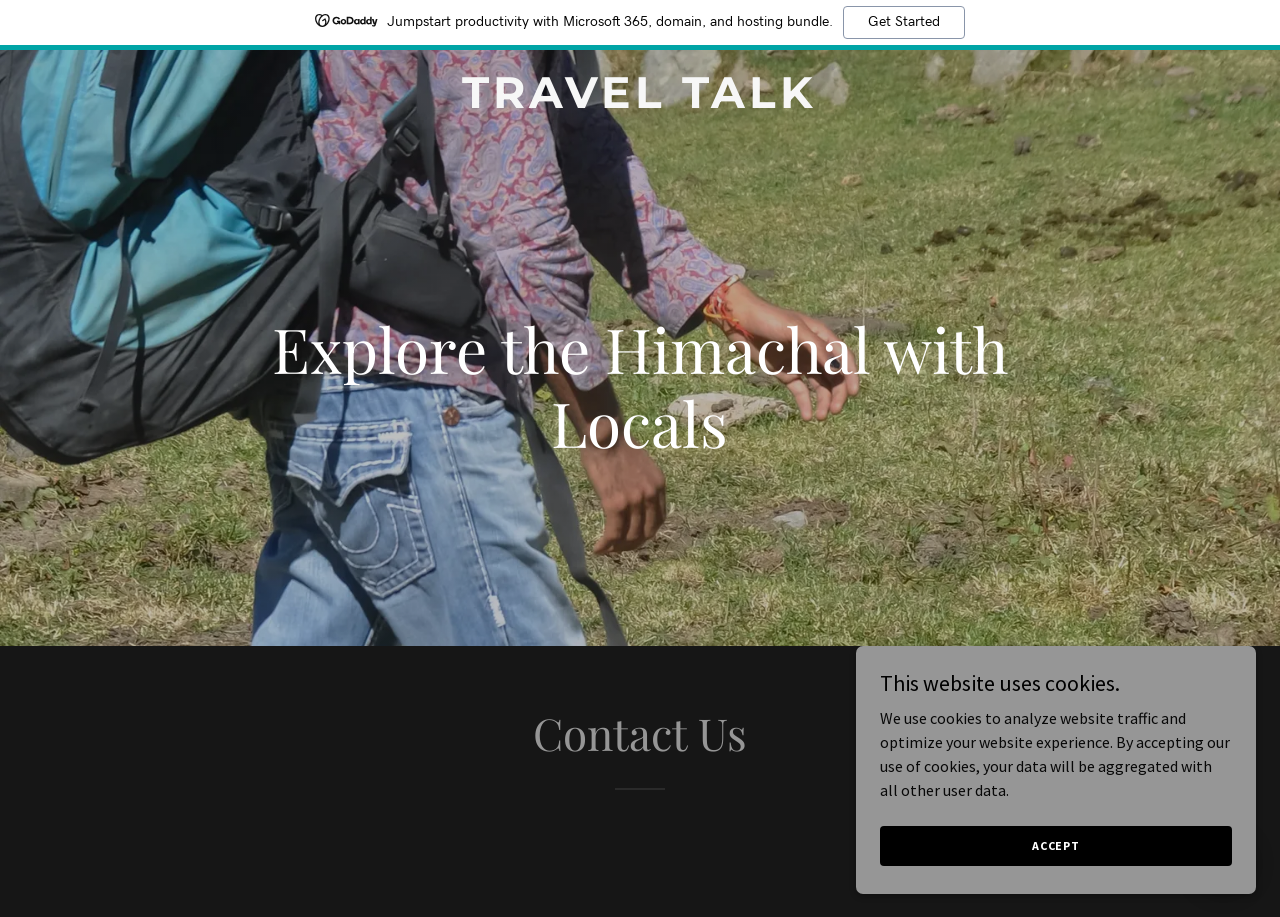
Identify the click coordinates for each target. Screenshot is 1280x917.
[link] (640, 102)
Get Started (904, 22)
